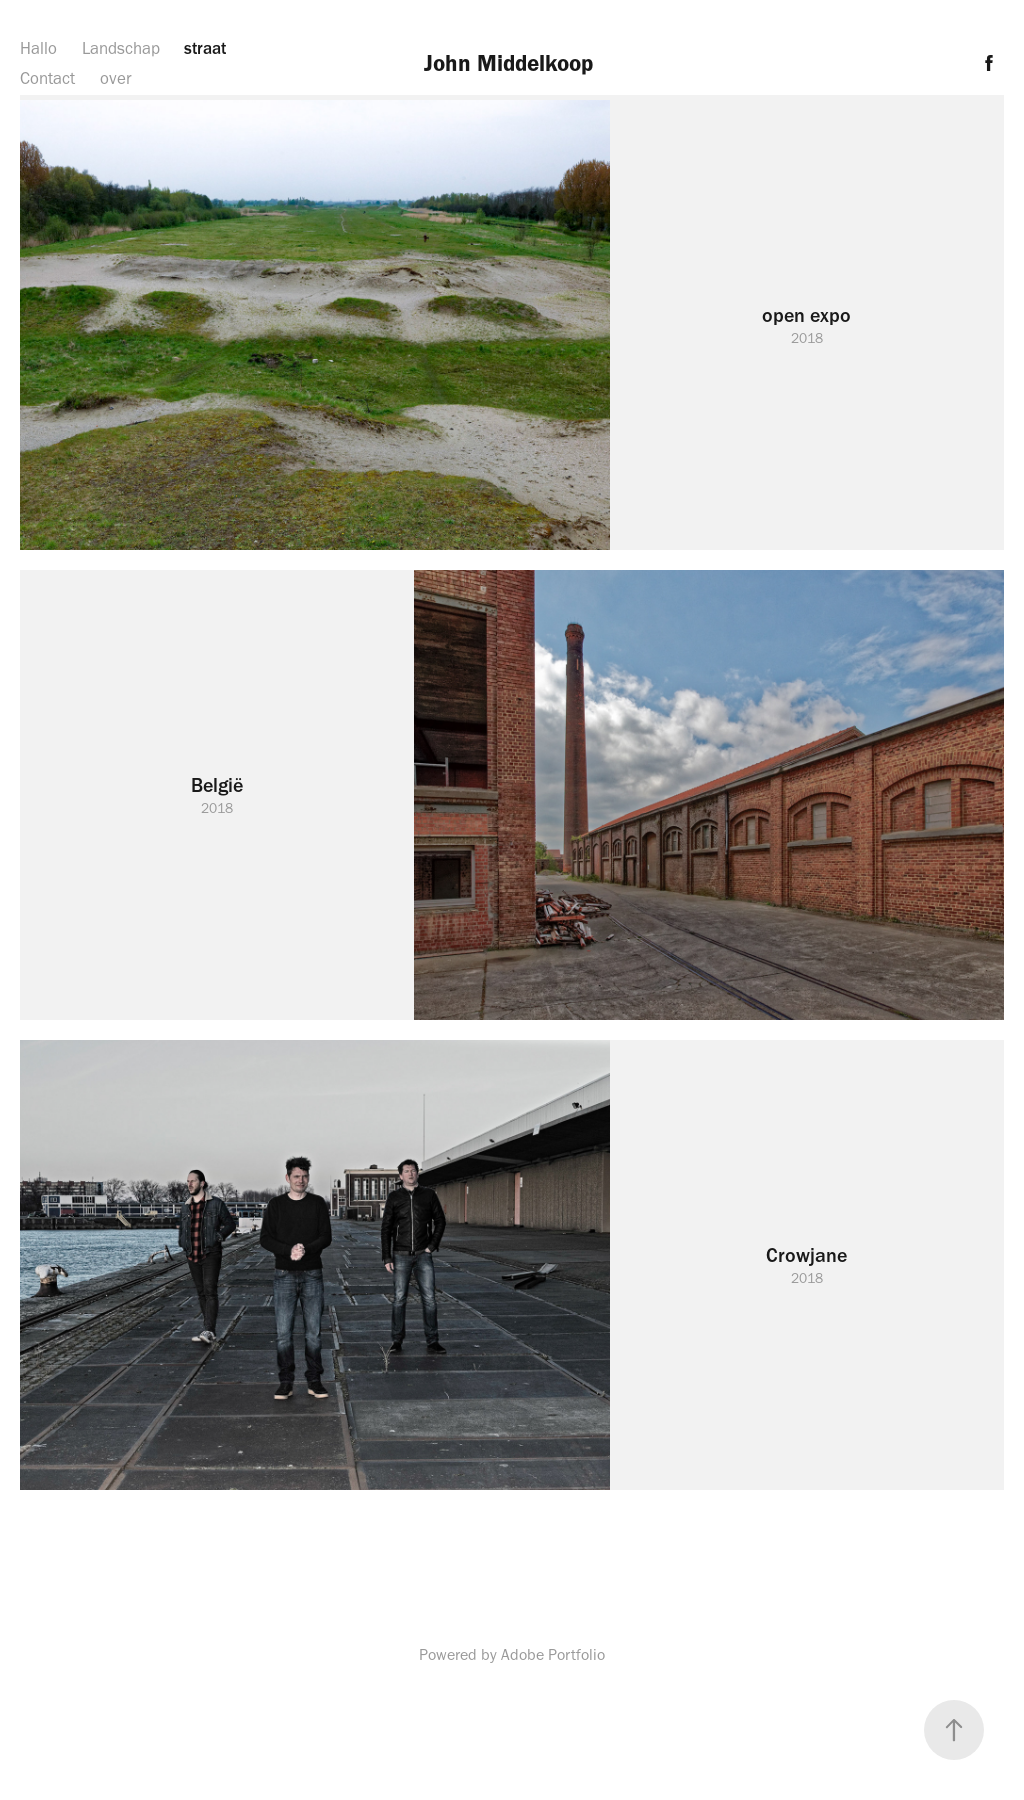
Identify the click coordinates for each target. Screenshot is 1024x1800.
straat (205, 48)
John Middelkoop (511, 63)
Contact (47, 78)
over (116, 78)
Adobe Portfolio (553, 1654)
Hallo (38, 48)
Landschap (121, 48)
